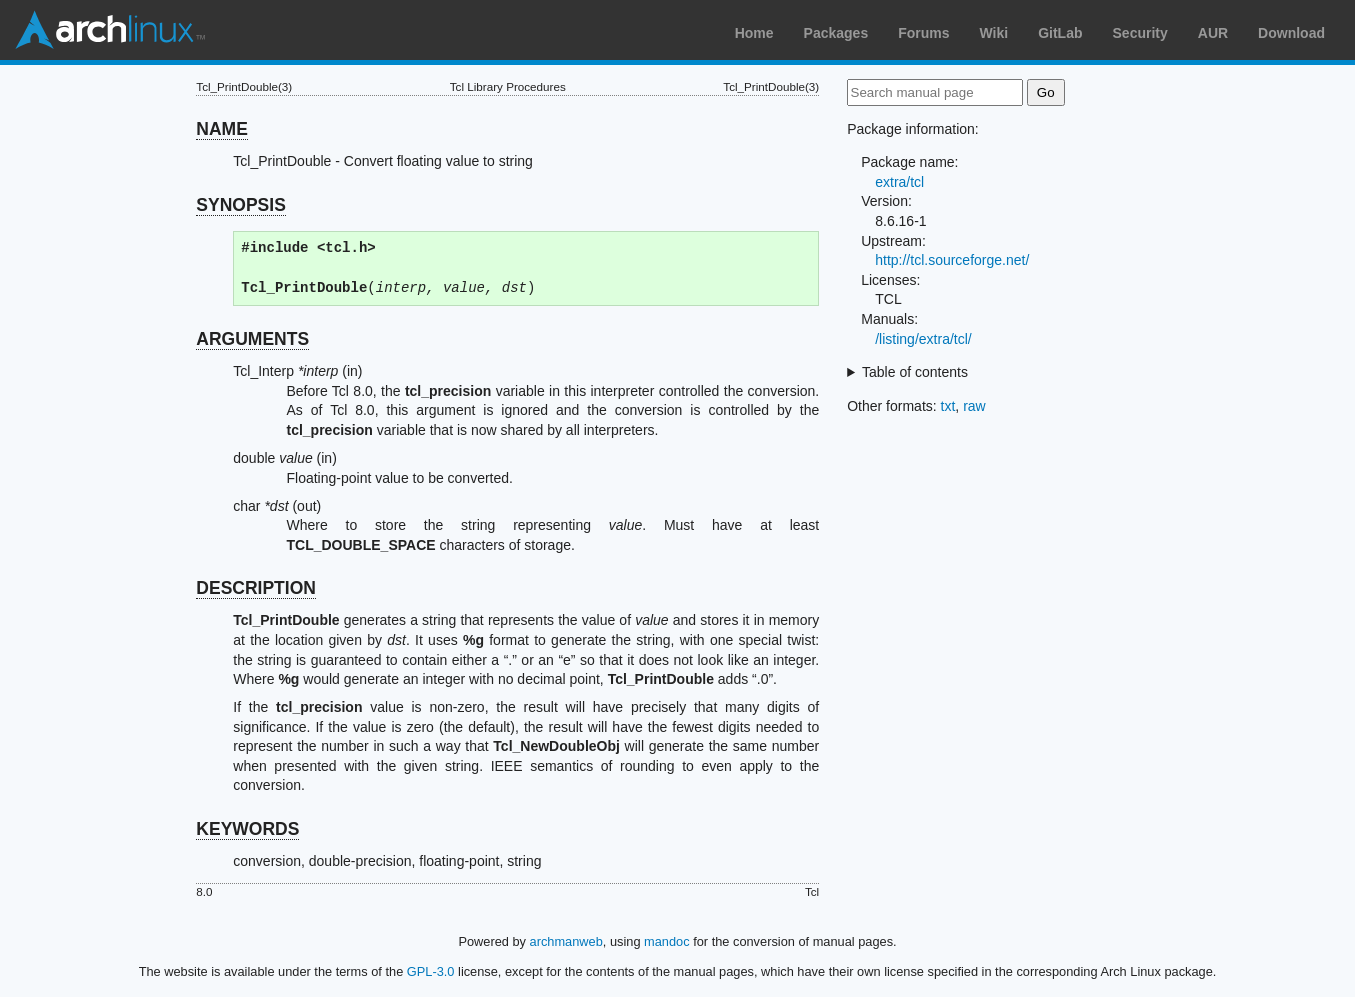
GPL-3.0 (431, 971)
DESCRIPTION (256, 588)
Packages (836, 33)
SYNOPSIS (240, 205)
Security (1140, 33)
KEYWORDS (247, 829)
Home (754, 33)
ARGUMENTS (252, 339)
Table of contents (915, 372)
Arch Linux (110, 30)
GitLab (1060, 33)
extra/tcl (899, 182)
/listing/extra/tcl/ (923, 339)
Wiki (994, 33)
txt (948, 406)
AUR (1213, 33)
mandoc (667, 941)
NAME (222, 129)
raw (974, 406)
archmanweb (566, 941)
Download (1291, 33)
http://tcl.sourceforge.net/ (952, 260)
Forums (923, 33)
